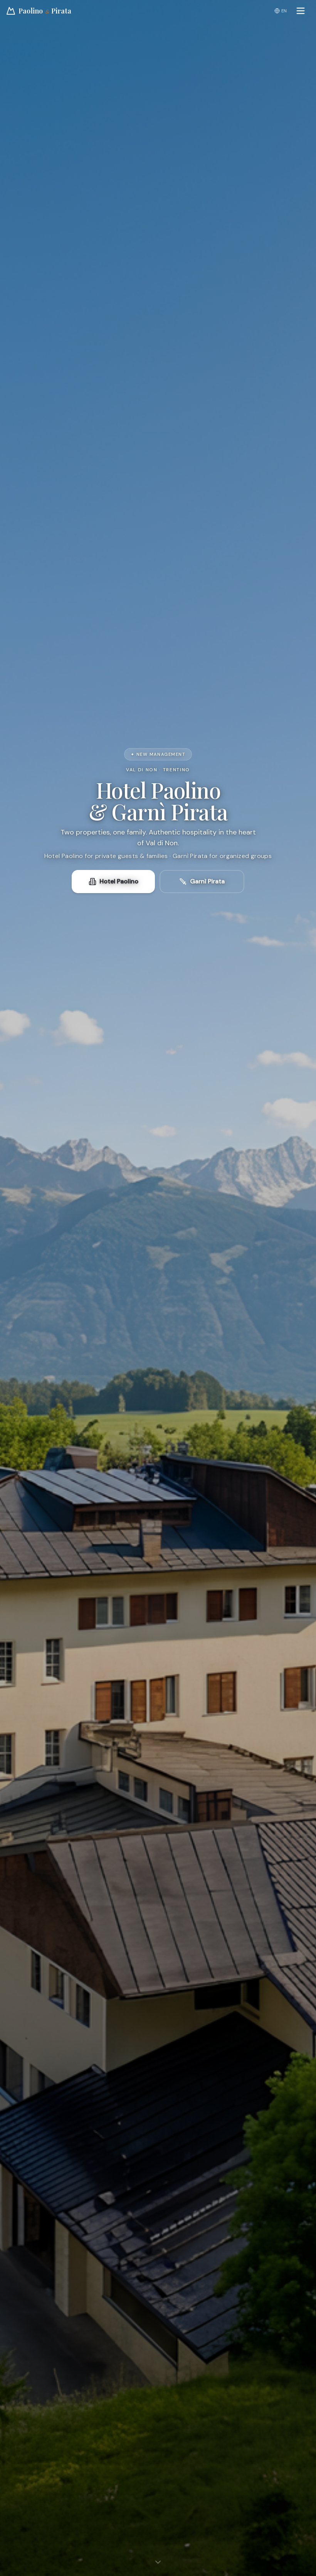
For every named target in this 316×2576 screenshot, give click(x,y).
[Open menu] (300, 11)
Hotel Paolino (113, 881)
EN (280, 10)
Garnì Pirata (202, 881)
